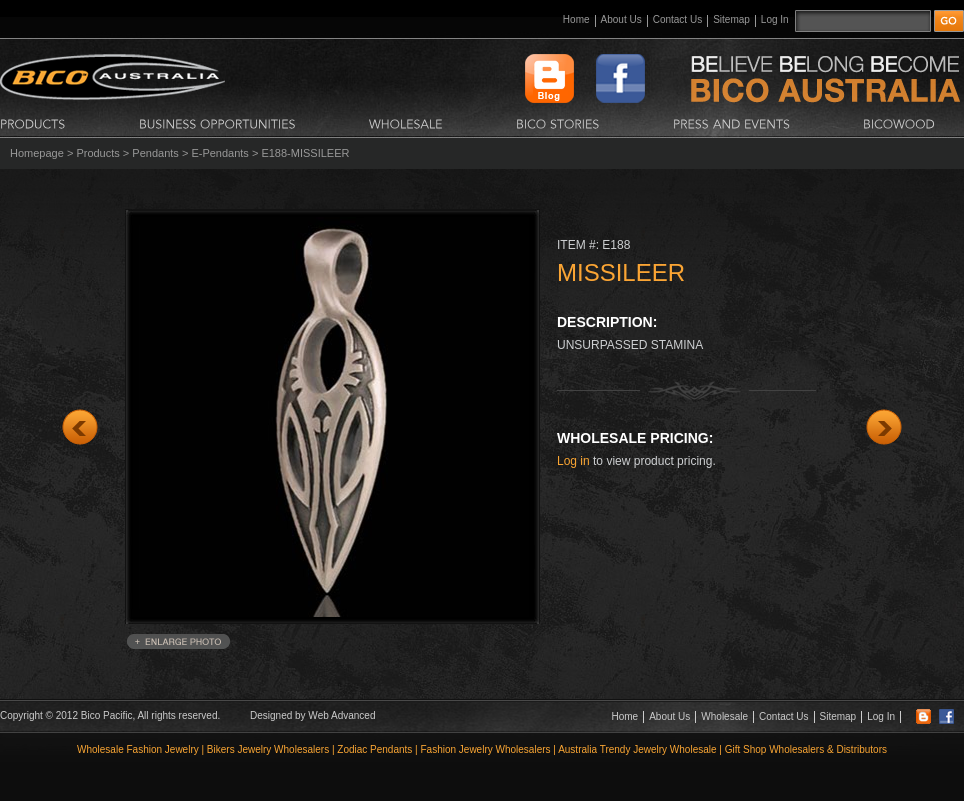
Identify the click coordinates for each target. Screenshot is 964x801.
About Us (621, 19)
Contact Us (677, 19)
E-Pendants (219, 153)
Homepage (37, 153)
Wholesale (724, 716)
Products (97, 153)
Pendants (155, 153)
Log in (573, 461)
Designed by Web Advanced (312, 715)
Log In (775, 19)
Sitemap (731, 19)
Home (576, 19)
